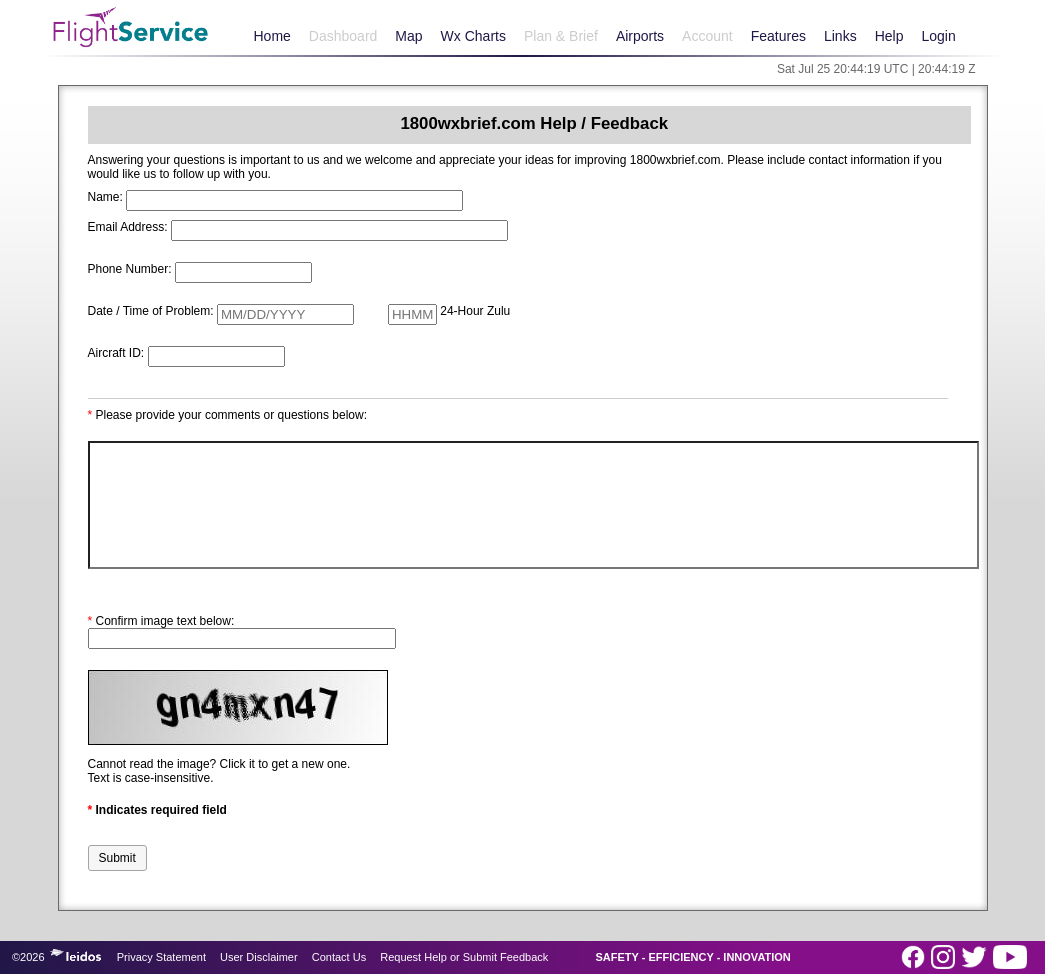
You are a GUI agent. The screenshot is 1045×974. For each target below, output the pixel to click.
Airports (640, 36)
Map (408, 36)
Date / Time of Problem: (151, 311)
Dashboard (343, 36)
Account (707, 36)
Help (889, 36)
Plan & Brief (561, 36)
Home (272, 36)
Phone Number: (130, 269)
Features (778, 36)
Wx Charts (473, 36)
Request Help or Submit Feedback (464, 957)
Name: (105, 197)
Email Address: (128, 227)
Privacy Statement (161, 957)
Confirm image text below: (161, 621)
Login (938, 36)
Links (840, 36)
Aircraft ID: (116, 353)
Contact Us (339, 957)
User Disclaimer (259, 957)
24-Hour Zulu (475, 311)
